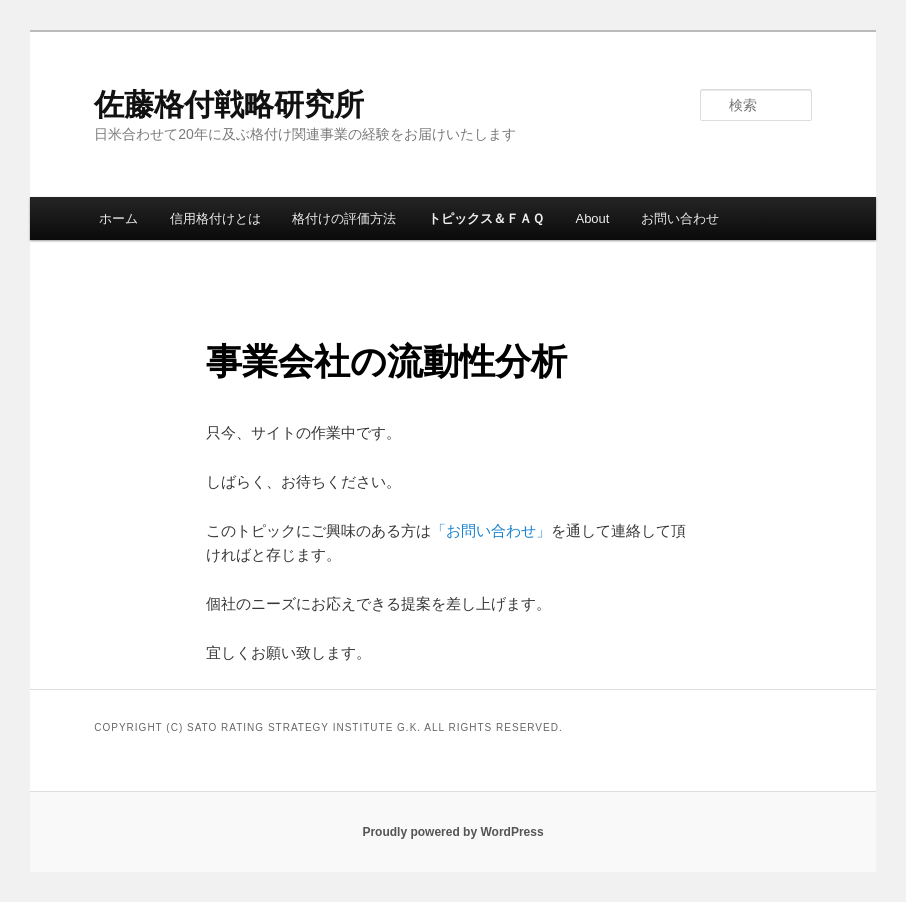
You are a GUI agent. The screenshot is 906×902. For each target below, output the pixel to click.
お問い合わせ (680, 218)
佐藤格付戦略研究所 (229, 104)
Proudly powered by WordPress (452, 832)
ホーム (118, 218)
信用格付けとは (215, 218)
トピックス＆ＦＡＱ (486, 218)
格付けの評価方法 (344, 218)
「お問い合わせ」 (491, 530)
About (592, 218)
